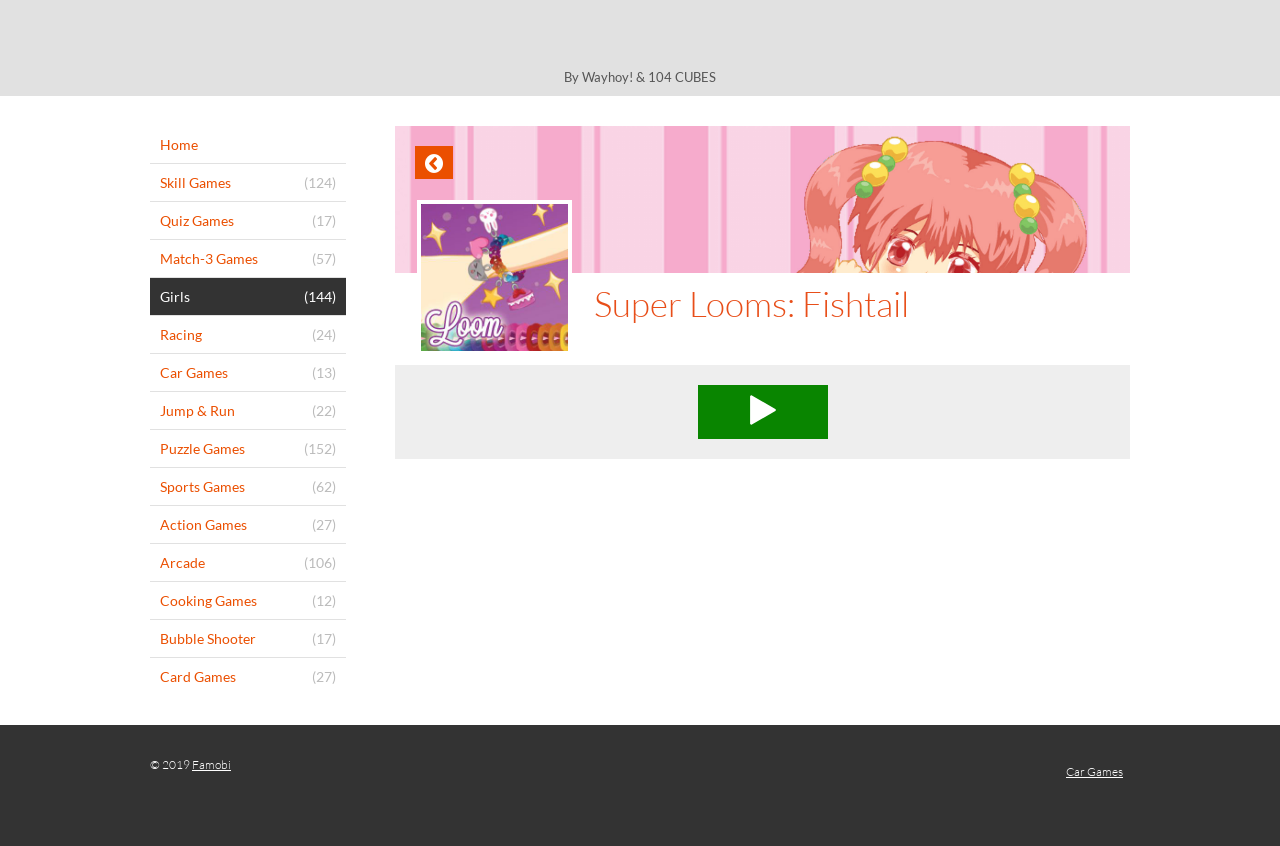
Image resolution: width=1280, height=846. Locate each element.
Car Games (1094, 771)
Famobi (211, 764)
